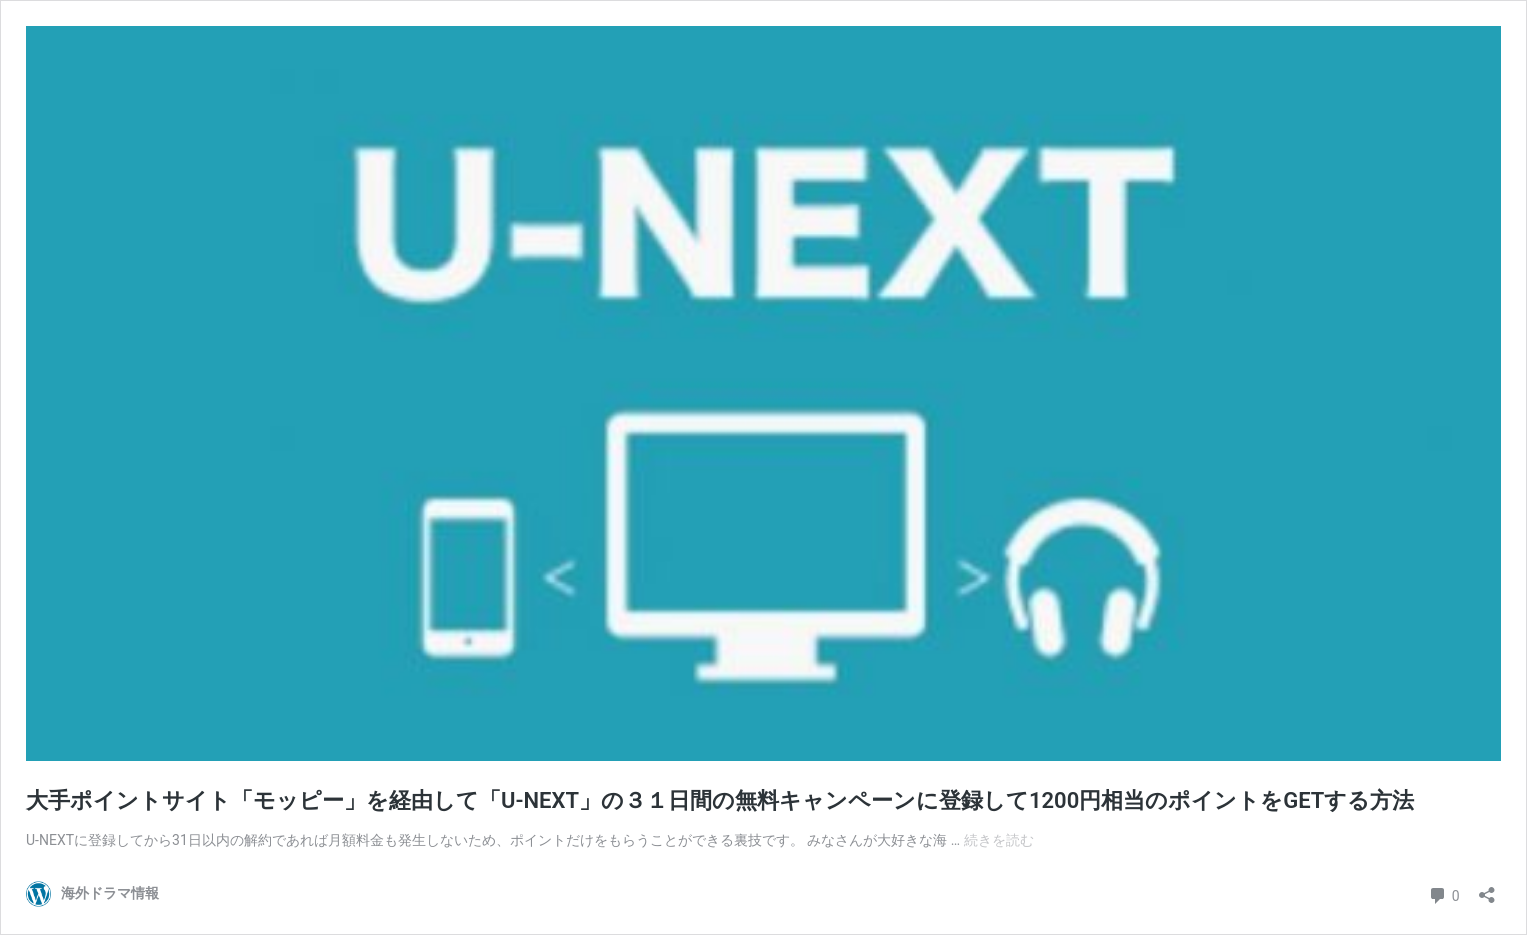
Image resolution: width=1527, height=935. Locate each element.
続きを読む (999, 840)
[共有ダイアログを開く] (1487, 888)
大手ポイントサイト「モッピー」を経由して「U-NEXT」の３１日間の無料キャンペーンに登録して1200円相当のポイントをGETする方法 (720, 800)
